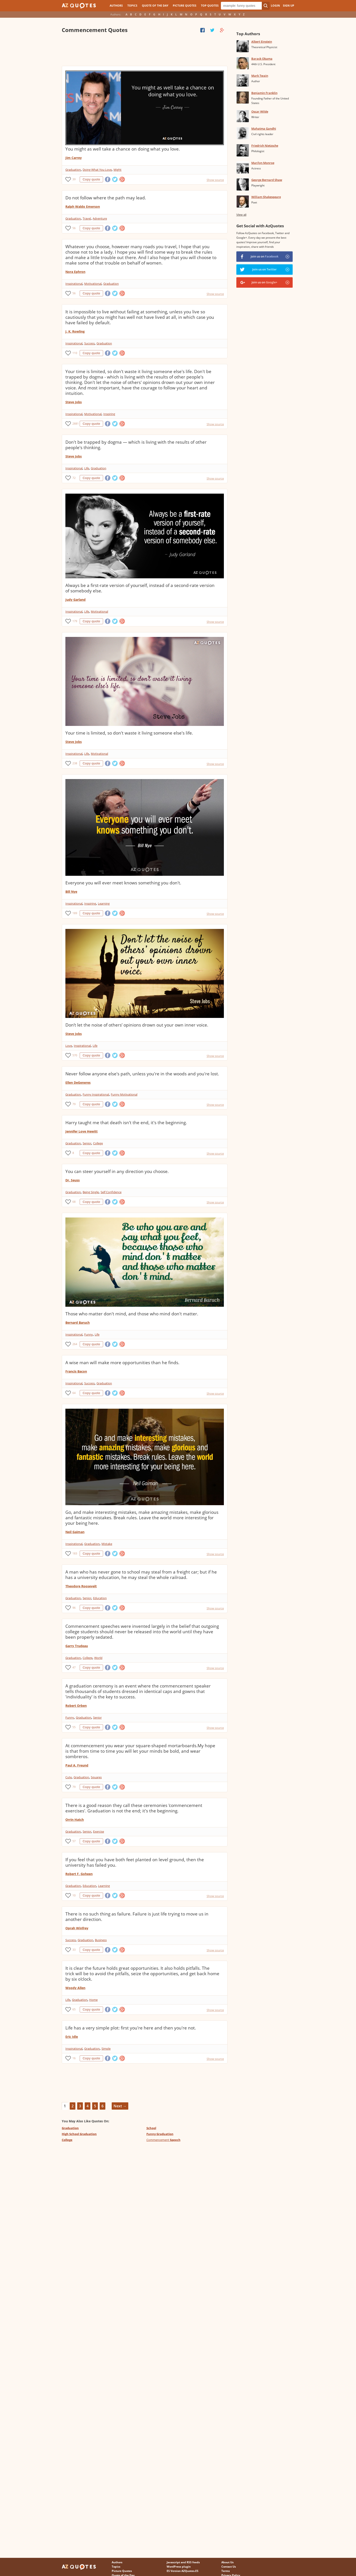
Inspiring (109, 414)
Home (93, 2000)
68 (74, 1202)
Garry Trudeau (76, 1646)
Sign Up (288, 5)
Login (275, 5)
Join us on (264, 256)
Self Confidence (111, 1192)
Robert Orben (76, 1705)
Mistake (106, 1544)
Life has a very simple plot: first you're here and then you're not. (130, 2028)
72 (74, 478)
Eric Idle (71, 2036)
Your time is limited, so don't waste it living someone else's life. (129, 733)
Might (117, 170)
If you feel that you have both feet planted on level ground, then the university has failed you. (134, 1862)
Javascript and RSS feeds (183, 2562)
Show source (215, 180)
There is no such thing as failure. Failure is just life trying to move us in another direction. (136, 1916)
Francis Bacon (76, 1371)
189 (74, 913)
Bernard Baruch (77, 1322)
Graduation (73, 170)
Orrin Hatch (74, 1819)
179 (74, 621)
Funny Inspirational (96, 1094)
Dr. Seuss (72, 1180)
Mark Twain (259, 76)
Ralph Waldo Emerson (82, 206)
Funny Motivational (124, 1094)
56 (74, 228)
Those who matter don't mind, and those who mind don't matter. (131, 1313)
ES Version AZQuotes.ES (182, 2571)
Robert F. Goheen (79, 1874)
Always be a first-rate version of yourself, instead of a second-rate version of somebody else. (140, 588)
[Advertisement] (144, 50)
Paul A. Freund (76, 1765)
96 (74, 1608)
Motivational (92, 284)
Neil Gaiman (74, 1532)
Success (89, 343)
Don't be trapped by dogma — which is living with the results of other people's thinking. (136, 444)
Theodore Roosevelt (81, 1586)
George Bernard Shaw (266, 180)
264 (74, 1344)
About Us (227, 2562)
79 (74, 1104)
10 (74, 1895)
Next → (120, 2105)
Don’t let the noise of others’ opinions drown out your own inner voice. (136, 1025)
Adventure (100, 218)
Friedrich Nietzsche (264, 146)
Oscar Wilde (259, 111)
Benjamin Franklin (264, 93)
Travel (87, 218)
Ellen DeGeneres (78, 1082)
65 (74, 2009)
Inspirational (73, 284)
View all (241, 214)
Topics (132, 5)
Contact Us (228, 2567)
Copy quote (91, 179)
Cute (68, 1777)
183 (74, 1553)
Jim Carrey (73, 158)
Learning (104, 903)
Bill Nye (71, 891)
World (98, 1658)
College (98, 1143)
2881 (75, 424)
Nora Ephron (75, 272)
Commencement (163, 2140)
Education (100, 1598)
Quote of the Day (155, 5)
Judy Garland (75, 599)
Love (68, 1046)
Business (101, 1940)
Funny (88, 1334)
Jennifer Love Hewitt (81, 1131)
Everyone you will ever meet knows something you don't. (123, 883)
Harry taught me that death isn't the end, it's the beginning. (126, 1122)
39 (74, 179)
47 (74, 1667)
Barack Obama (261, 59)
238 (74, 763)
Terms (225, 2571)
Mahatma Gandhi (263, 128)
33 (74, 1950)
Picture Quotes (184, 5)
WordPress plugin (179, 2567)
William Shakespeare (266, 197)
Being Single (91, 1192)
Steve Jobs (73, 402)
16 (74, 2058)
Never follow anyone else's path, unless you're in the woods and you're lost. (142, 1073)
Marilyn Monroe (262, 163)
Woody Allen (75, 1988)
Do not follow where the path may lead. (105, 197)
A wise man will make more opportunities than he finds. (122, 1362)
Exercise (98, 1831)
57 (74, 1841)
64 (74, 1393)
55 (74, 1727)
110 (74, 353)
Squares (96, 1777)
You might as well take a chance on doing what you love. (122, 149)
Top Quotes (210, 5)
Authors (116, 5)
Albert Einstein (261, 42)
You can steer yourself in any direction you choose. (117, 1171)
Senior (87, 1143)
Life (86, 468)
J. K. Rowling (75, 331)
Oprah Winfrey (76, 1928)
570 (74, 1055)
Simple (106, 2048)
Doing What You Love (97, 170)
